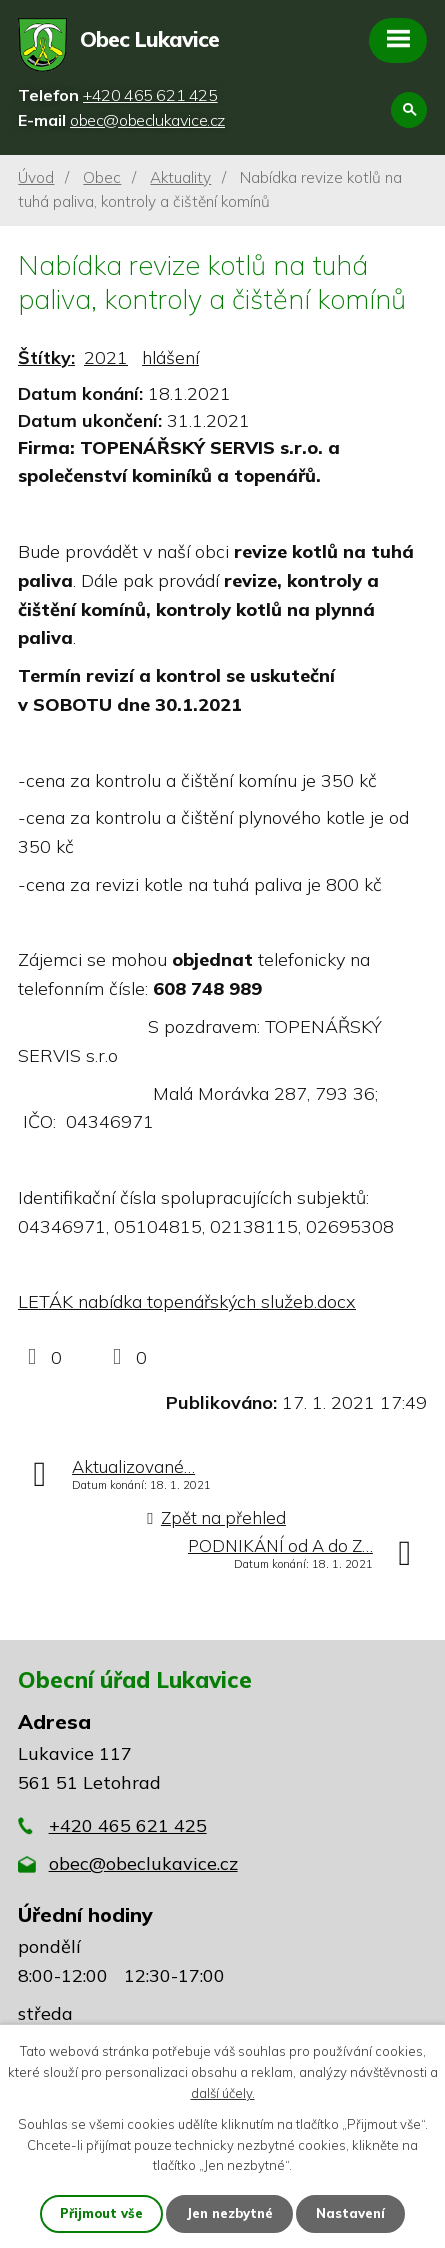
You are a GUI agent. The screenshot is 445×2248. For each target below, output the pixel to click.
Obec (102, 177)
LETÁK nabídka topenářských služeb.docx (187, 1301)
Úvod (36, 177)
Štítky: (46, 357)
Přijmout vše (101, 2213)
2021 (106, 357)
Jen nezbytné (229, 2213)
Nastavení (350, 2213)
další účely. (223, 2093)
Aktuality (180, 177)
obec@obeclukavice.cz (143, 1863)
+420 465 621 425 (128, 1825)
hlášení (170, 357)
